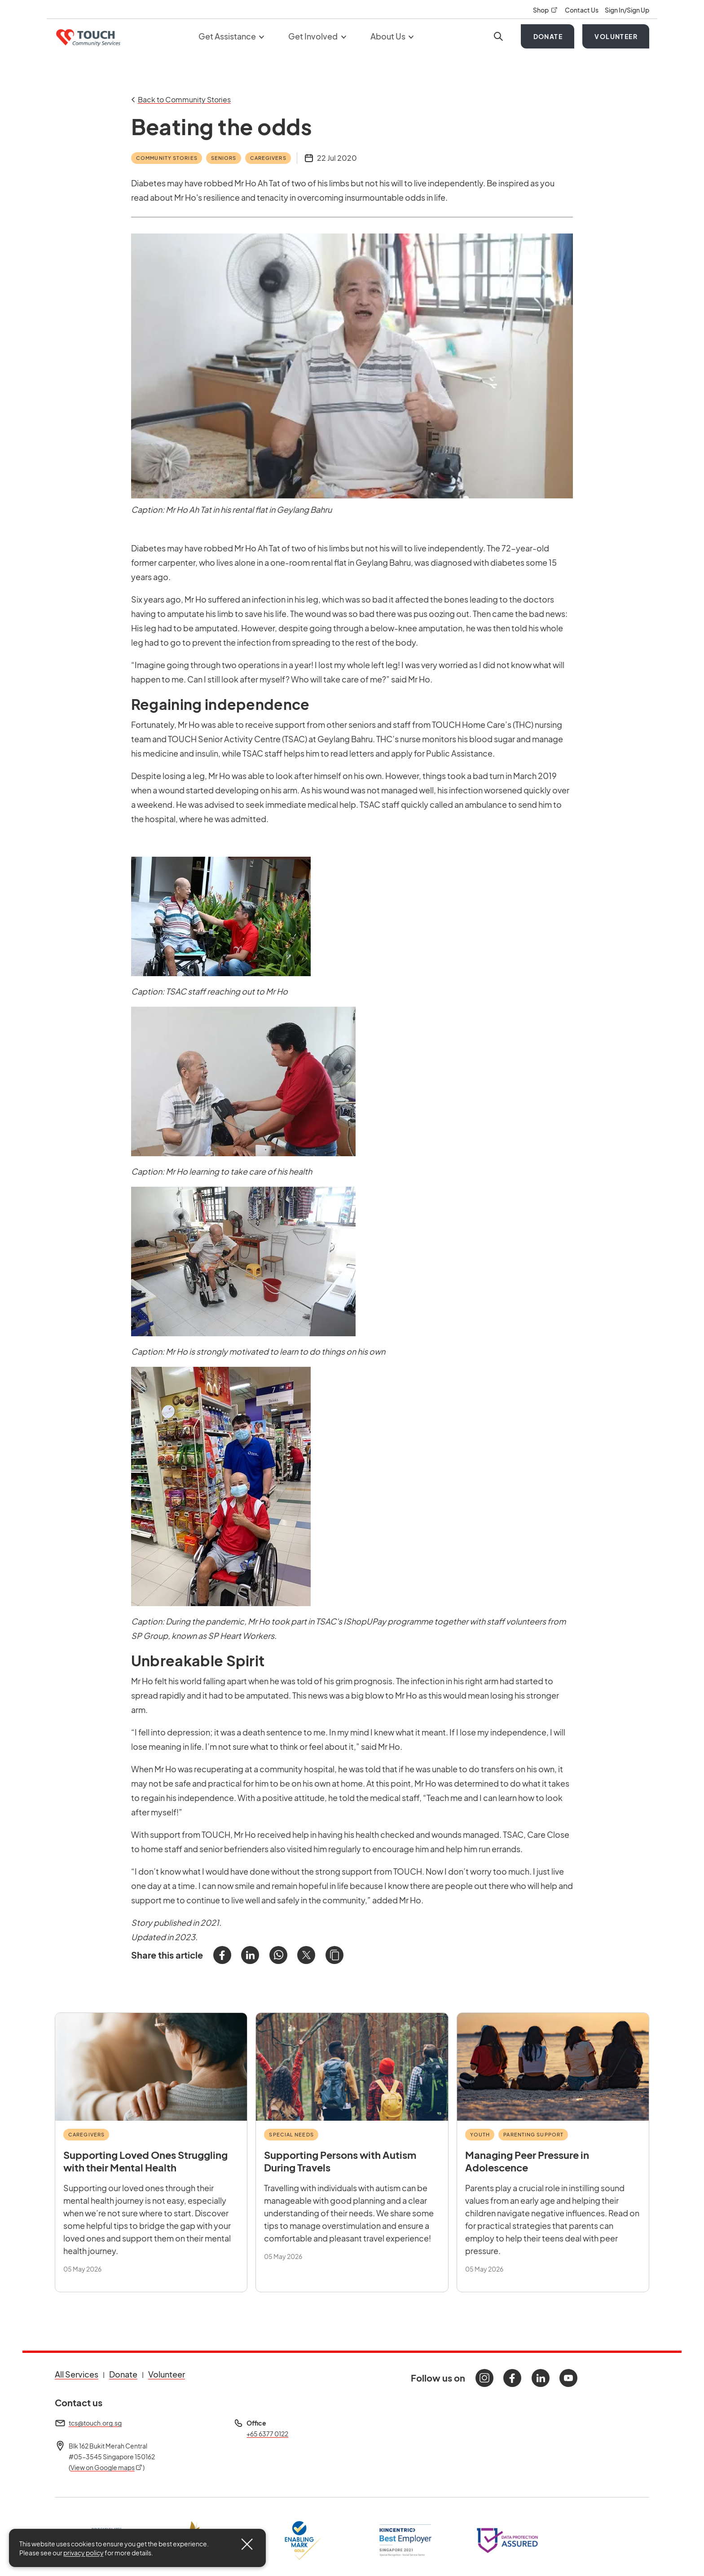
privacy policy (83, 2553)
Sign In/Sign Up (627, 10)
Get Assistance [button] (231, 36)
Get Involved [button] (317, 36)
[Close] (247, 2544)
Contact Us (582, 10)
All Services (76, 2374)
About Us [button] (392, 36)
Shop (545, 10)
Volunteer (616, 36)
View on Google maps (106, 2467)
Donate (548, 36)
